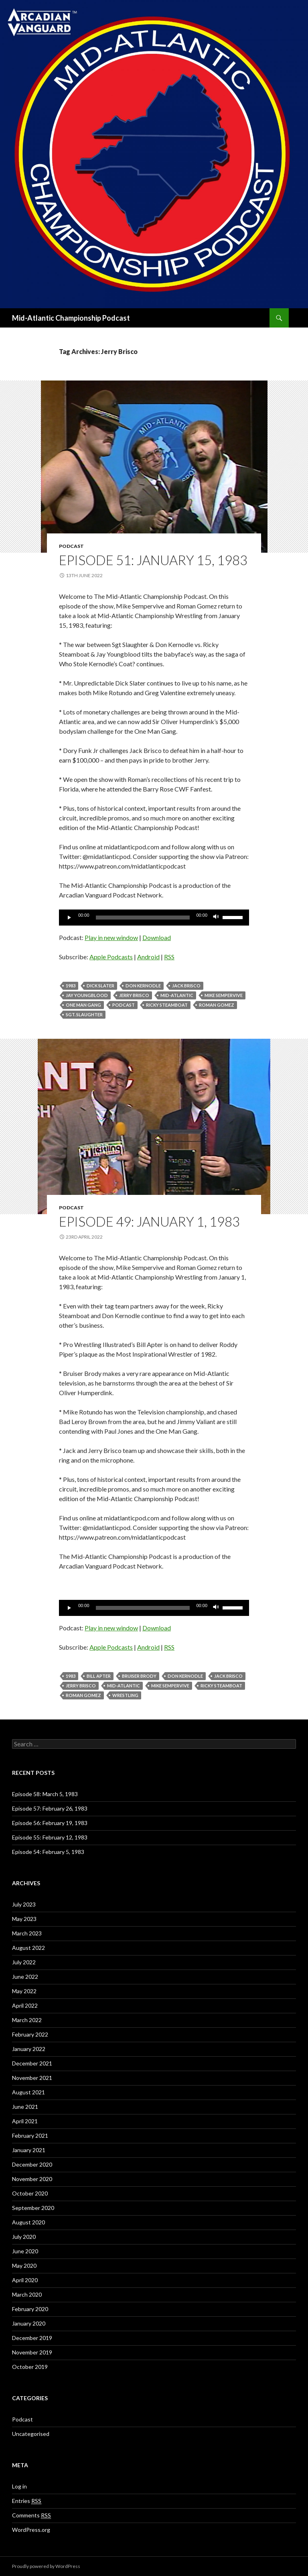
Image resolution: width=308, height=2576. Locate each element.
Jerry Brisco (134, 995)
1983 (70, 985)
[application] (154, 918)
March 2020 (27, 2294)
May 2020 (24, 2265)
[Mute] (216, 918)
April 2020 (25, 2280)
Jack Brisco (186, 985)
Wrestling (125, 1695)
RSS (169, 956)
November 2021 (32, 2077)
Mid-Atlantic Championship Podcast (71, 317)
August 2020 (28, 2222)
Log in (19, 2486)
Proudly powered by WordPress (46, 2566)
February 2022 (30, 2034)
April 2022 (25, 2005)
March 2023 (27, 1933)
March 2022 (27, 2019)
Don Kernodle (143, 985)
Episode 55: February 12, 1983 (49, 1837)
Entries (26, 2501)
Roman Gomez (216, 1004)
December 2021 (32, 2063)
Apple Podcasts (111, 956)
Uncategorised (30, 2433)
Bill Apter (99, 1676)
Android (148, 956)
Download (156, 937)
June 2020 (25, 2251)
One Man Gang (83, 1004)
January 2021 (28, 2150)
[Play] (69, 918)
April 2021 (25, 2121)
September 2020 (33, 2207)
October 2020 (30, 2193)
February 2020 (30, 2308)
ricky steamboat (167, 1004)
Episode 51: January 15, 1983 (153, 560)
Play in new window (111, 937)
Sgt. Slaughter (84, 1014)
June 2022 (25, 1976)
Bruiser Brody (139, 1676)
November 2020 (32, 2178)
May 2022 (24, 1991)
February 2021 (30, 2135)
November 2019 (32, 2352)
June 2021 (25, 2106)
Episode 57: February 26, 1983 (49, 1808)
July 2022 (24, 1962)
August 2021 (28, 2092)
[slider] (143, 918)
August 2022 (28, 1947)
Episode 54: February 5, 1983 (48, 1851)
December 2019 (32, 2337)
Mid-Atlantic (176, 995)
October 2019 (30, 2366)
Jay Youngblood (87, 995)
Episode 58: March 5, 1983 (45, 1794)
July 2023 (24, 1904)
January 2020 (28, 2323)
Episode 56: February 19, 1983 (49, 1822)
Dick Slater (100, 985)
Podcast (71, 546)
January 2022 (28, 2048)
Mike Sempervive (224, 995)
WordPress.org (31, 2529)
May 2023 (24, 1918)
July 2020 (24, 2236)
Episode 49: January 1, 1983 (149, 1221)
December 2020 (32, 2164)
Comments (31, 2515)
